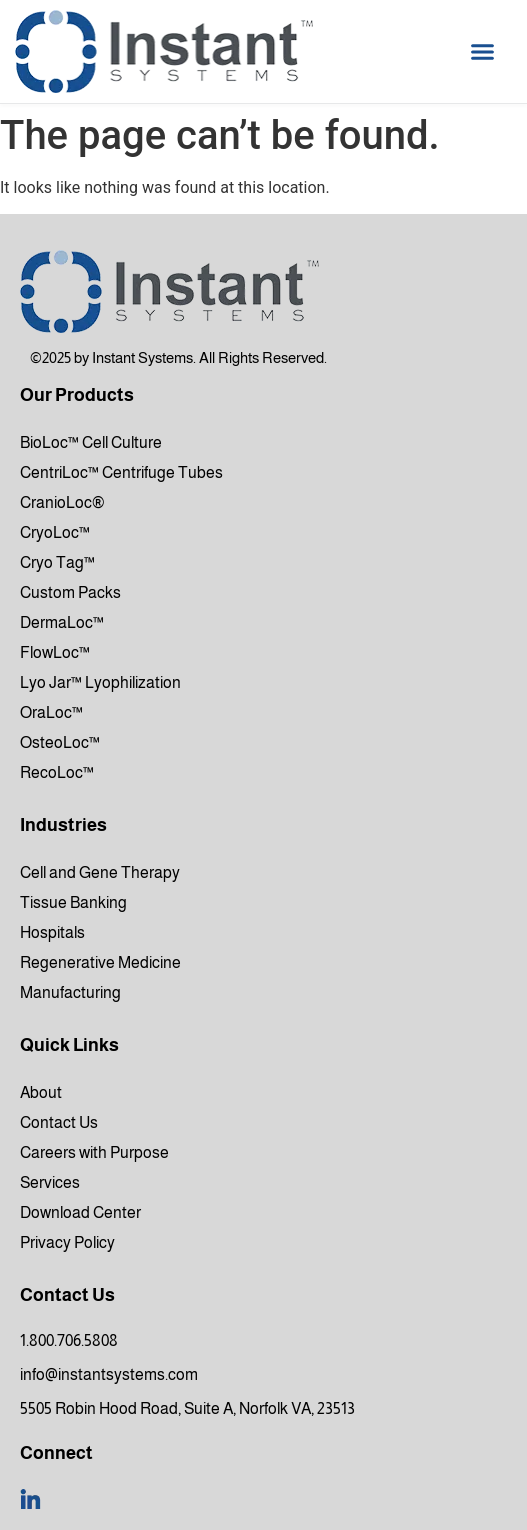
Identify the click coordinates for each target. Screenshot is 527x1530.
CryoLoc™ (55, 532)
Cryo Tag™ (57, 562)
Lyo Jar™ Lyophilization (100, 682)
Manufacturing (70, 992)
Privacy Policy (67, 1242)
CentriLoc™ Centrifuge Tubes (121, 472)
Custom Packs (70, 592)
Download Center (80, 1212)
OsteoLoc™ (60, 742)
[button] (483, 52)
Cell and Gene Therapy (100, 872)
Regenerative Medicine (100, 962)
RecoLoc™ (57, 772)
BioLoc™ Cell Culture (91, 442)
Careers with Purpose (94, 1152)
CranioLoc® (62, 502)
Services (50, 1182)
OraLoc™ (51, 712)
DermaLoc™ (62, 622)
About (41, 1092)
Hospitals (52, 932)
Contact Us (59, 1122)
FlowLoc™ (55, 652)
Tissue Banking (73, 902)
